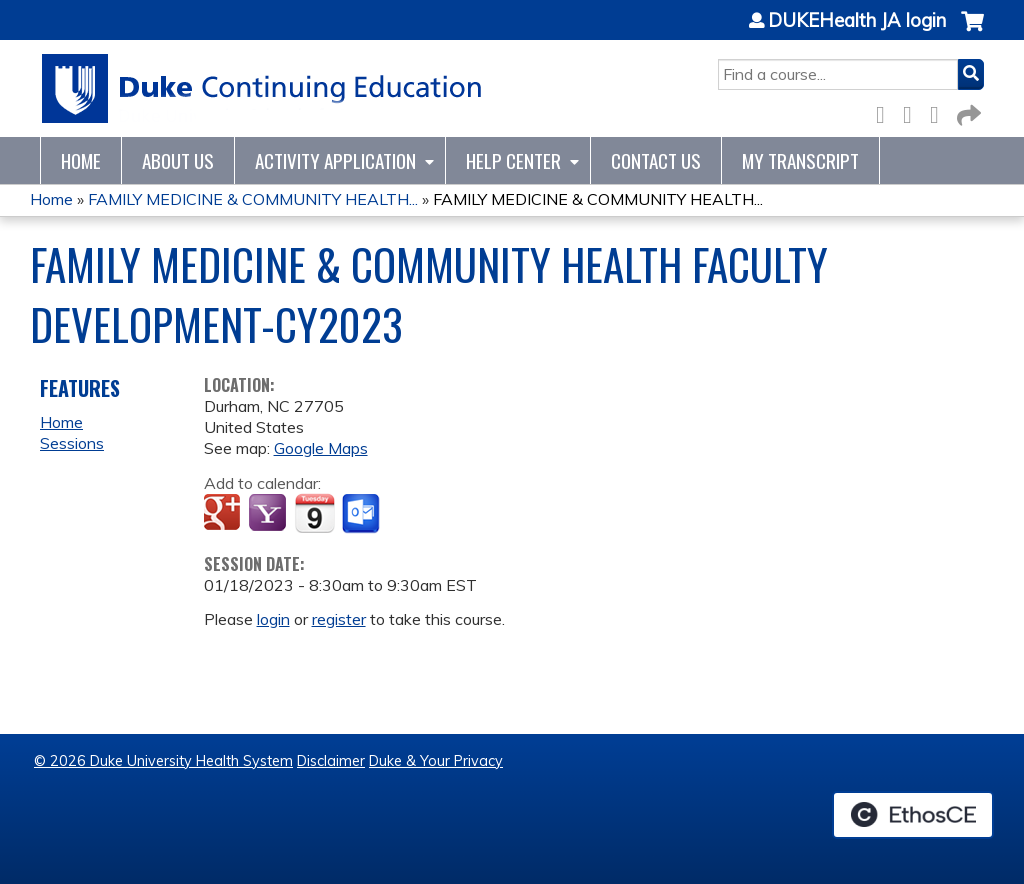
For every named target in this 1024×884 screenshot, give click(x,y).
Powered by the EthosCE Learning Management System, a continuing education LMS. (913, 815)
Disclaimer (331, 761)
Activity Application (335, 160)
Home (81, 160)
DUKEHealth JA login (857, 21)
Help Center (513, 160)
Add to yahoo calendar (269, 514)
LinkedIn (940, 111)
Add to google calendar (224, 514)
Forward (967, 111)
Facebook (886, 111)
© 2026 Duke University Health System (163, 761)
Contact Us (656, 160)
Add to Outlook (362, 514)
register (339, 619)
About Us (178, 160)
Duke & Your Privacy (436, 761)
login (273, 619)
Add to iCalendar (314, 513)
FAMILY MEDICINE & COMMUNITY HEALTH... (253, 199)
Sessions (72, 443)
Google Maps (321, 448)
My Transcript (800, 160)
